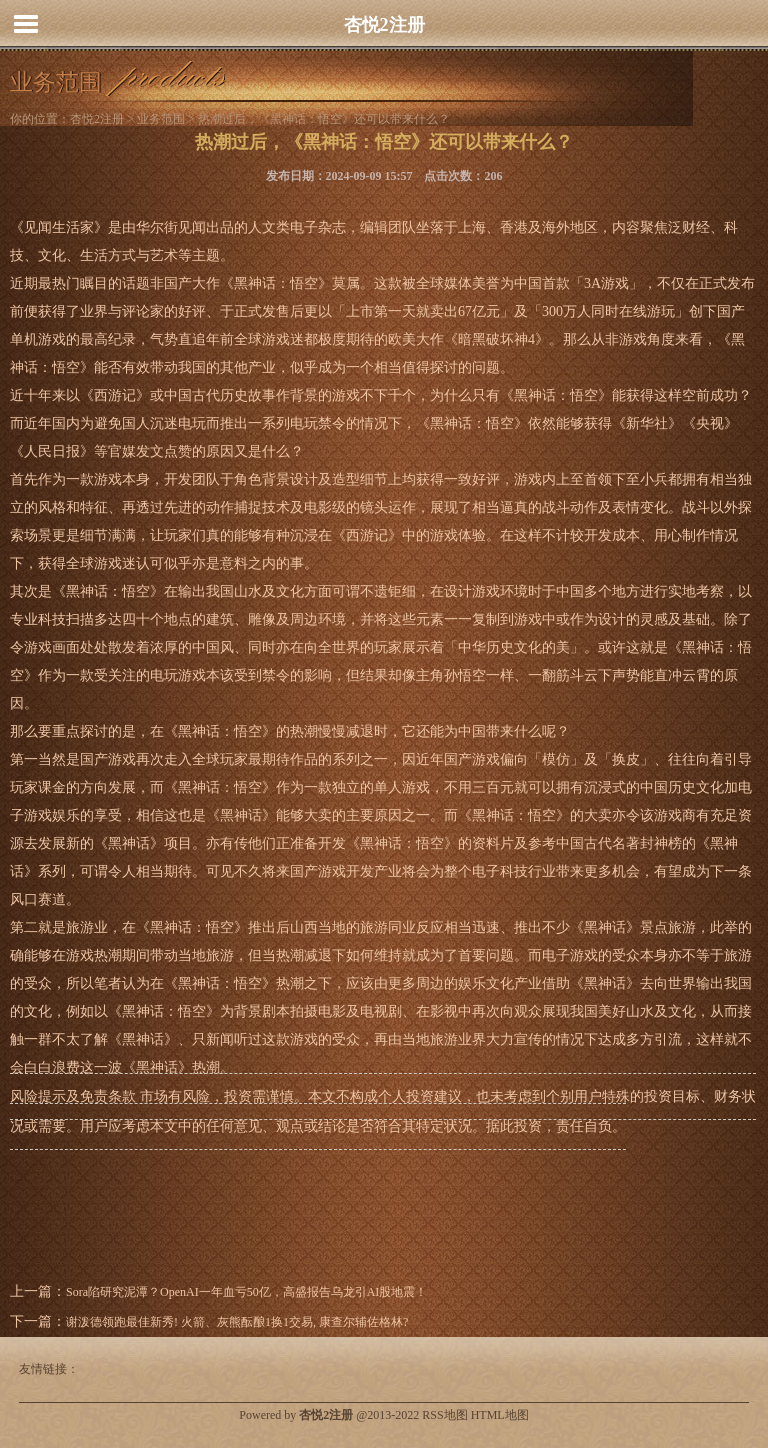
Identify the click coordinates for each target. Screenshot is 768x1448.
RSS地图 (444, 1415)
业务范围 (161, 119)
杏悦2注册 (384, 25)
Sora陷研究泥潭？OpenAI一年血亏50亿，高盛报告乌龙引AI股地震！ (246, 1292)
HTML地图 (500, 1415)
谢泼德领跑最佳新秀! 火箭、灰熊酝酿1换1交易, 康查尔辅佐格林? (237, 1322)
